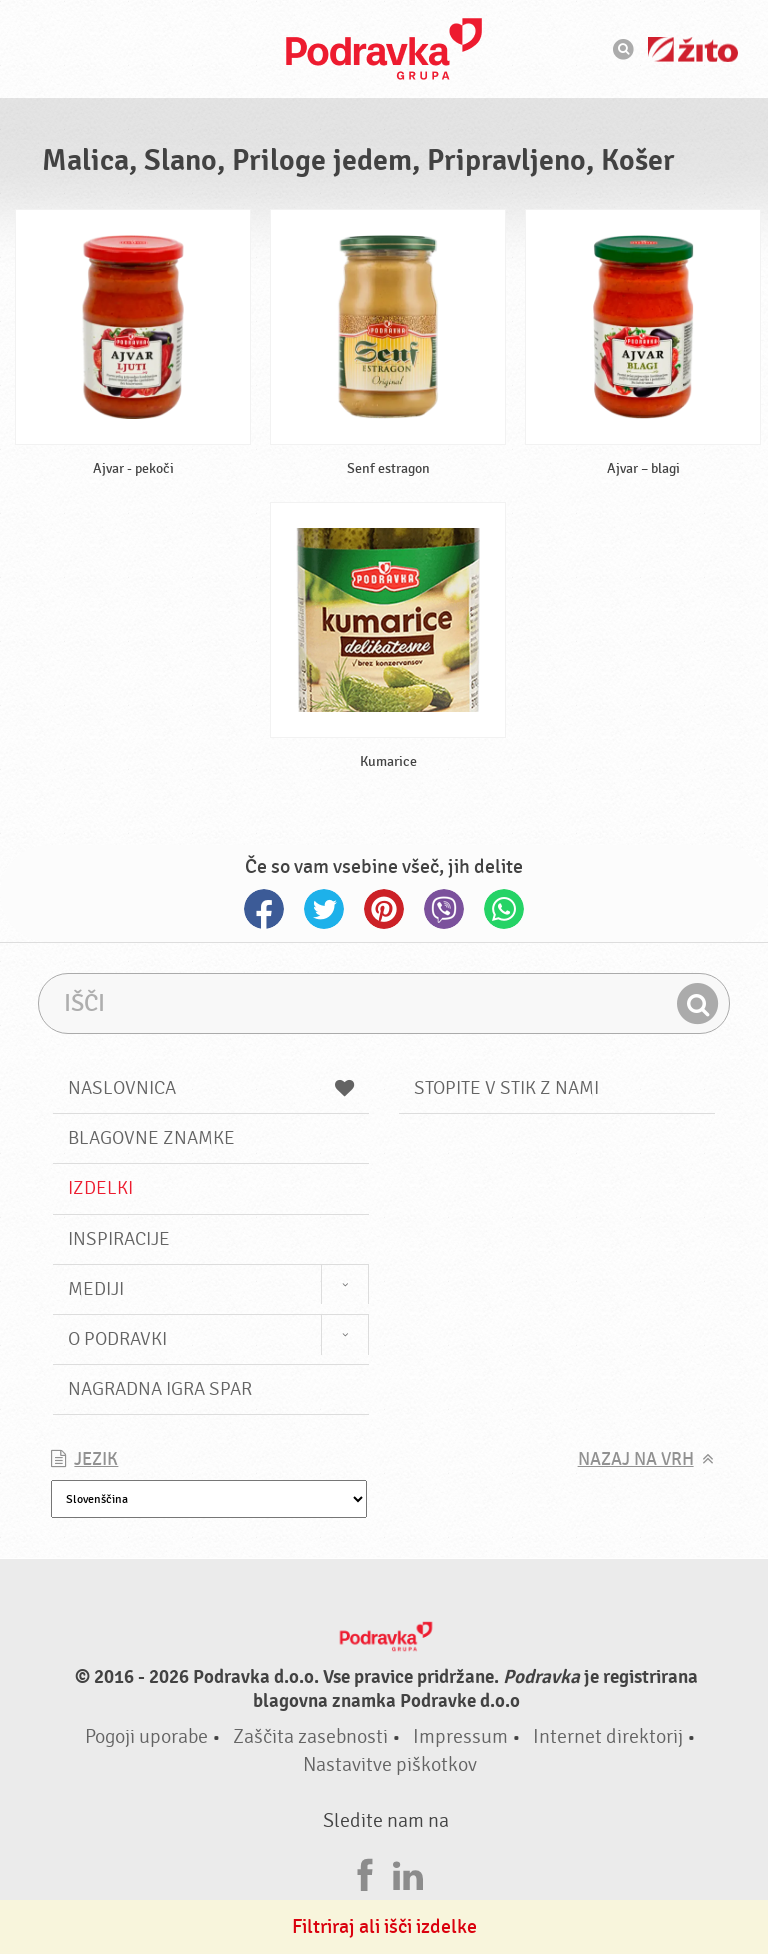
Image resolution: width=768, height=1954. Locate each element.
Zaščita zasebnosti (310, 1736)
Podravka (384, 49)
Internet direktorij (608, 1736)
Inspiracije (119, 1239)
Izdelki (100, 1188)
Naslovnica (211, 1088)
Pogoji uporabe (146, 1736)
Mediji (96, 1289)
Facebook (264, 909)
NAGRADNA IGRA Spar (160, 1389)
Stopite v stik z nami (506, 1088)
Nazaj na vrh (636, 1459)
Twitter (324, 909)
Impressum (460, 1736)
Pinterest (384, 909)
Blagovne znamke (151, 1138)
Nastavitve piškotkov (390, 1764)
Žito (693, 49)
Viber (444, 909)
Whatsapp (504, 909)
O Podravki (117, 1339)
